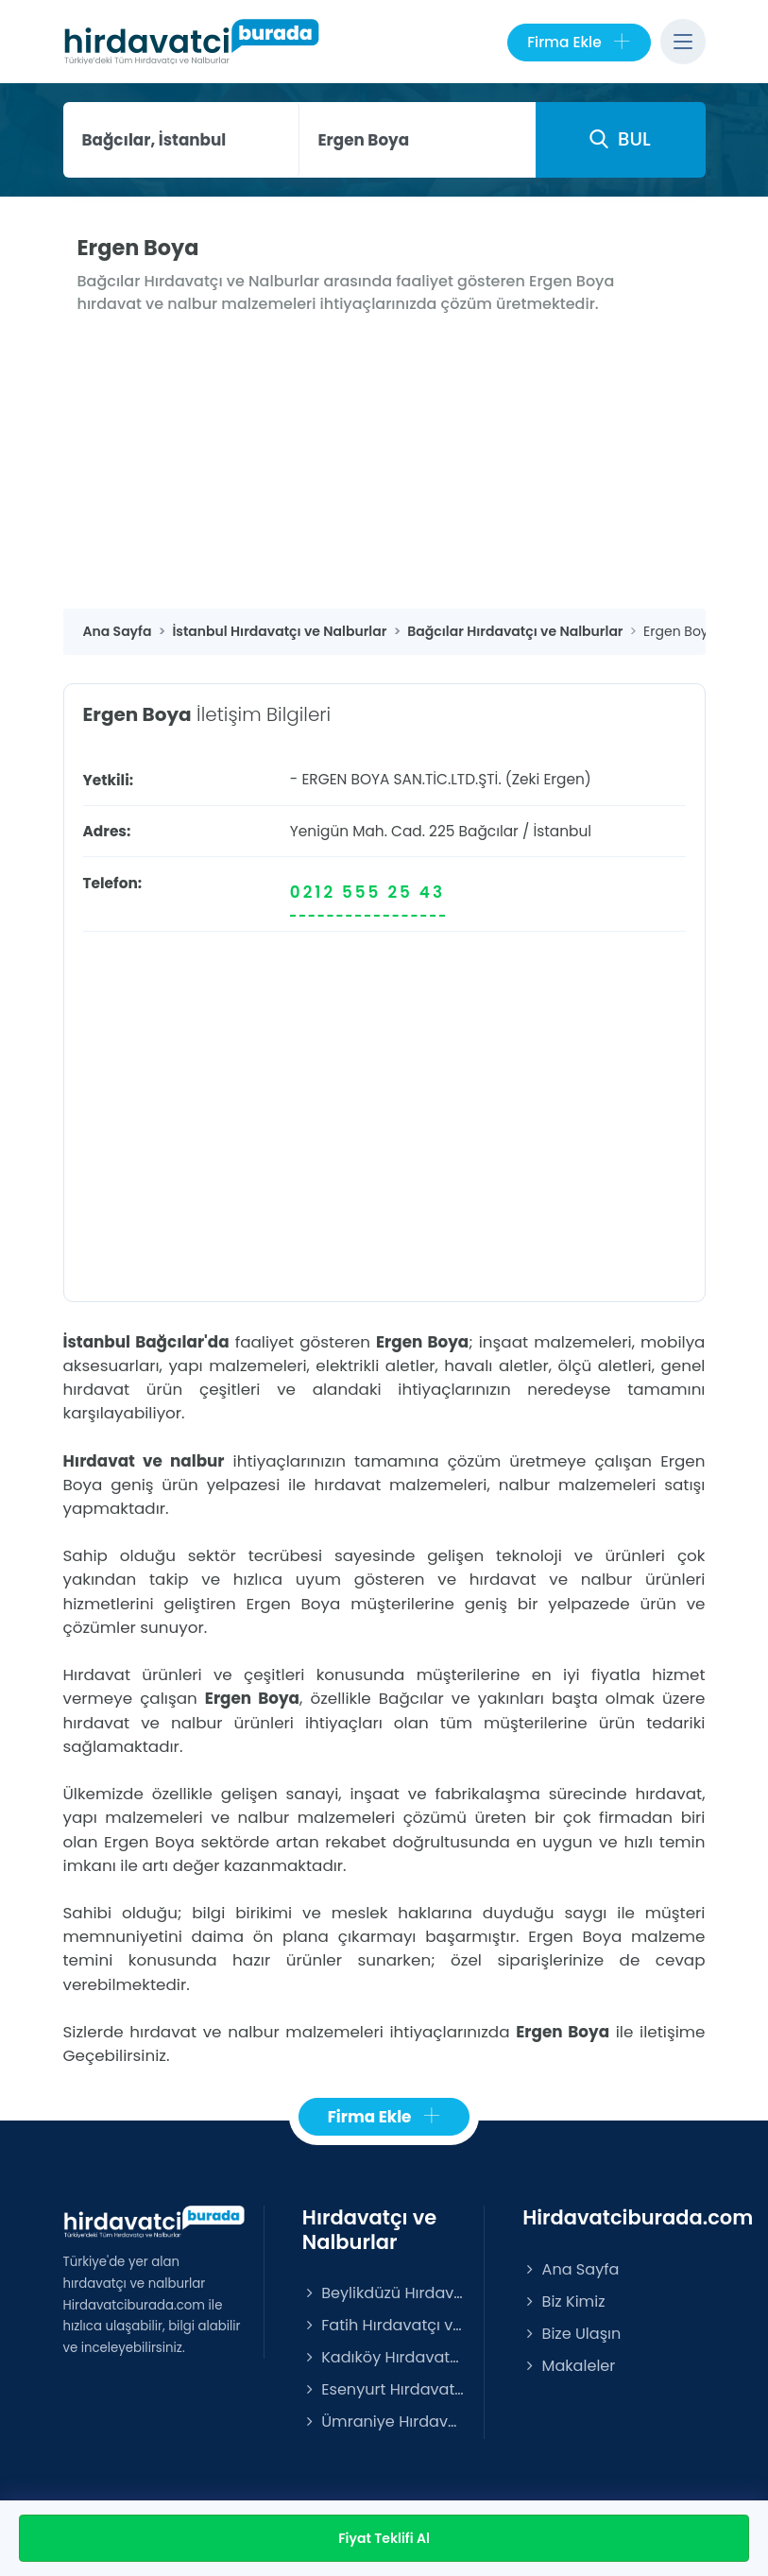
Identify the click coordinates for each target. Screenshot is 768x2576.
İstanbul (562, 831)
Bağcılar (489, 831)
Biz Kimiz (563, 2301)
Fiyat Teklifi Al (384, 2538)
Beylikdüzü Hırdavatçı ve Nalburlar (383, 2293)
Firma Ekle (578, 42)
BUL (619, 139)
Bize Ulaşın (571, 2333)
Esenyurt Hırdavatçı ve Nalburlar (383, 2389)
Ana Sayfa (570, 2269)
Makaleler (568, 2366)
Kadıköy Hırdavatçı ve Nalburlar (383, 2357)
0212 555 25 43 (367, 892)
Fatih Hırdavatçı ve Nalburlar (383, 2325)
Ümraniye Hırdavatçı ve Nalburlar (383, 2421)
